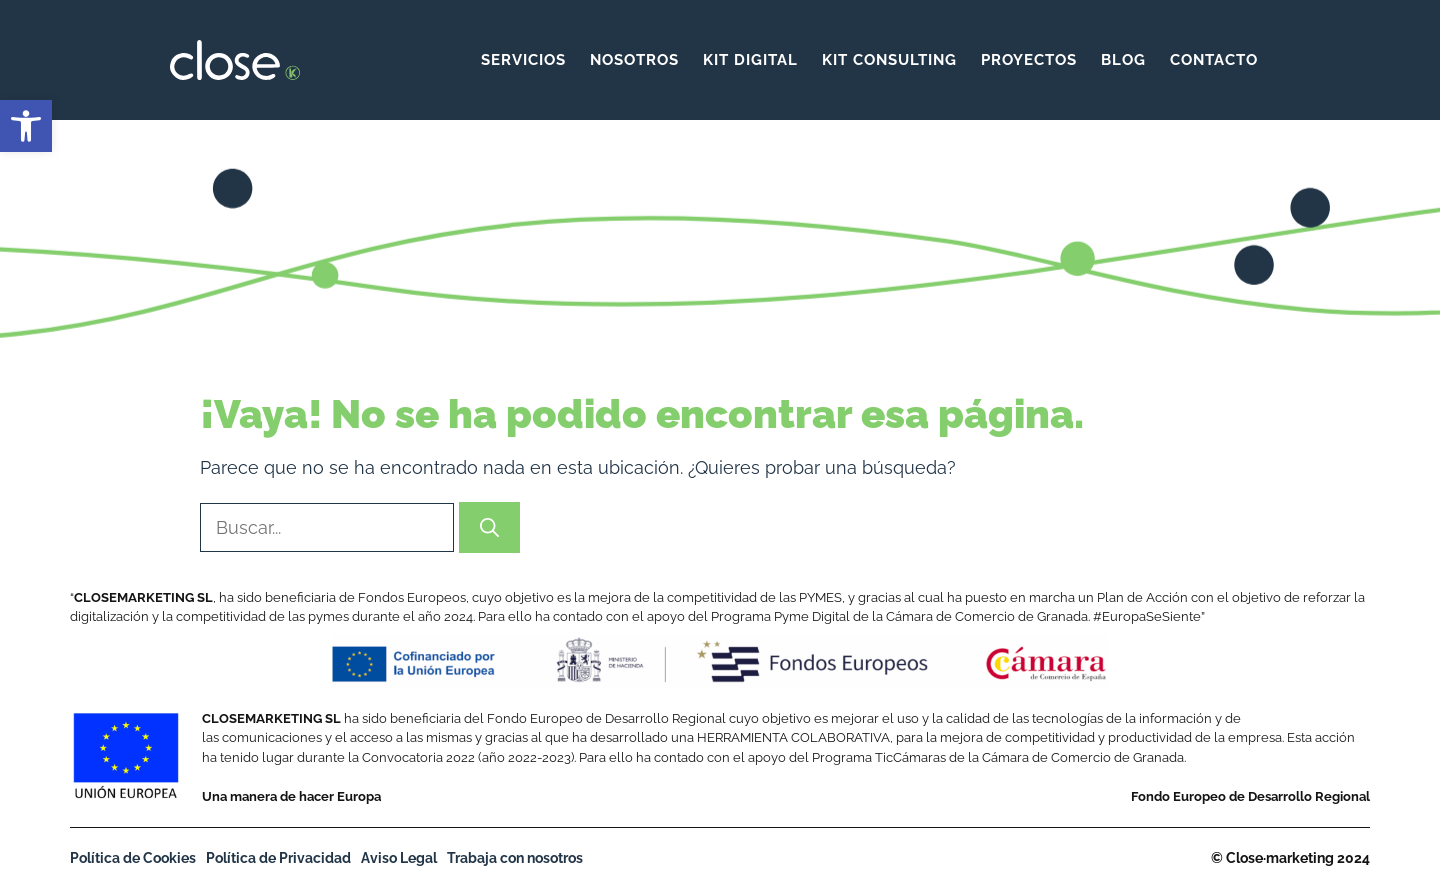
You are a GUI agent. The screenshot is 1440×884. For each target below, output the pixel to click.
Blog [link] (1123, 60)
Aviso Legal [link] (399, 858)
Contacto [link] (1214, 60)
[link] (26, 126)
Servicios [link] (523, 60)
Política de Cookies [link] (133, 858)
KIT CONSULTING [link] (889, 60)
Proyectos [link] (1029, 60)
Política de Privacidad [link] (278, 858)
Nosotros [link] (634, 60)
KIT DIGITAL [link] (750, 60)
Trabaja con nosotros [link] (515, 858)
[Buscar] (489, 527)
